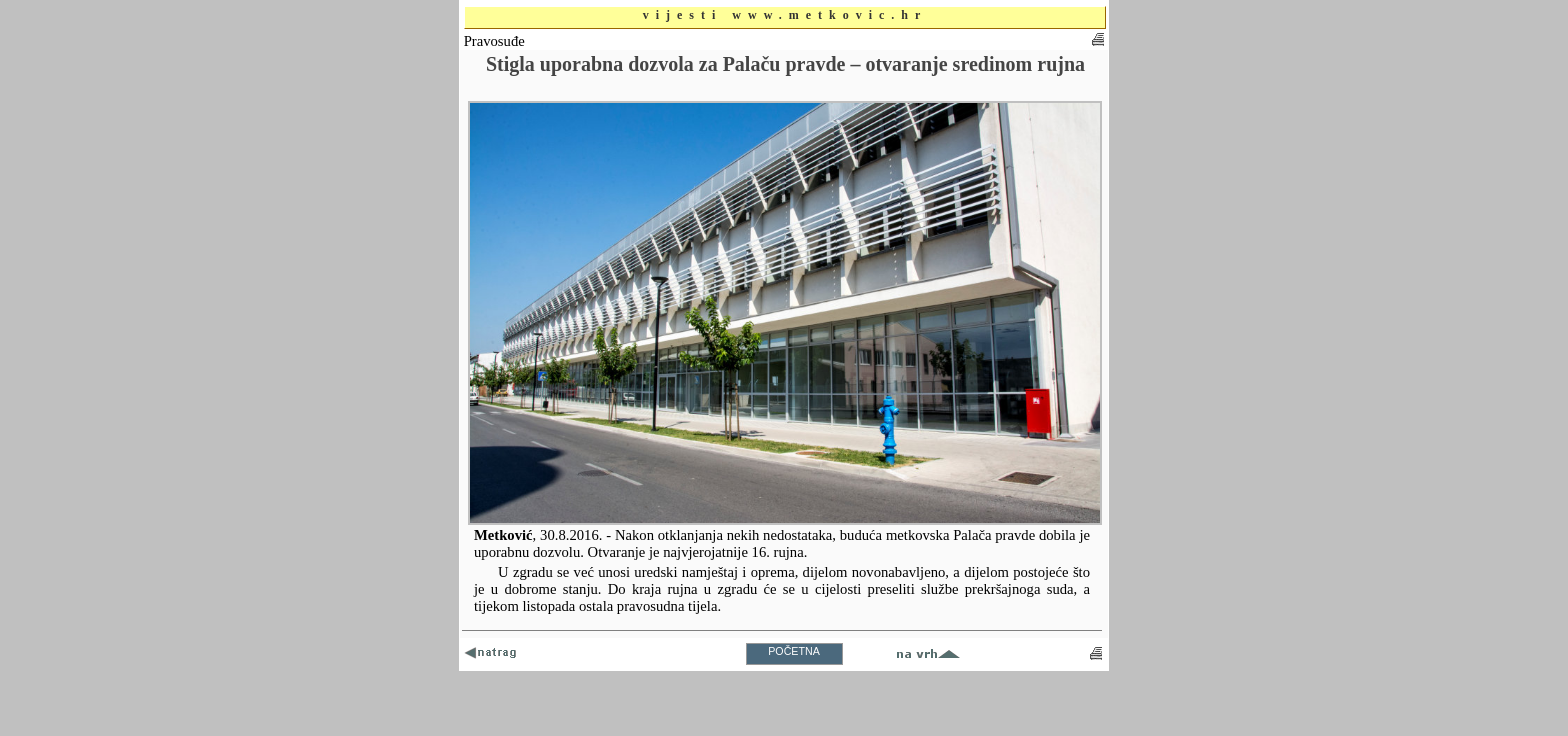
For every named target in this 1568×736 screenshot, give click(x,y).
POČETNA (794, 651)
